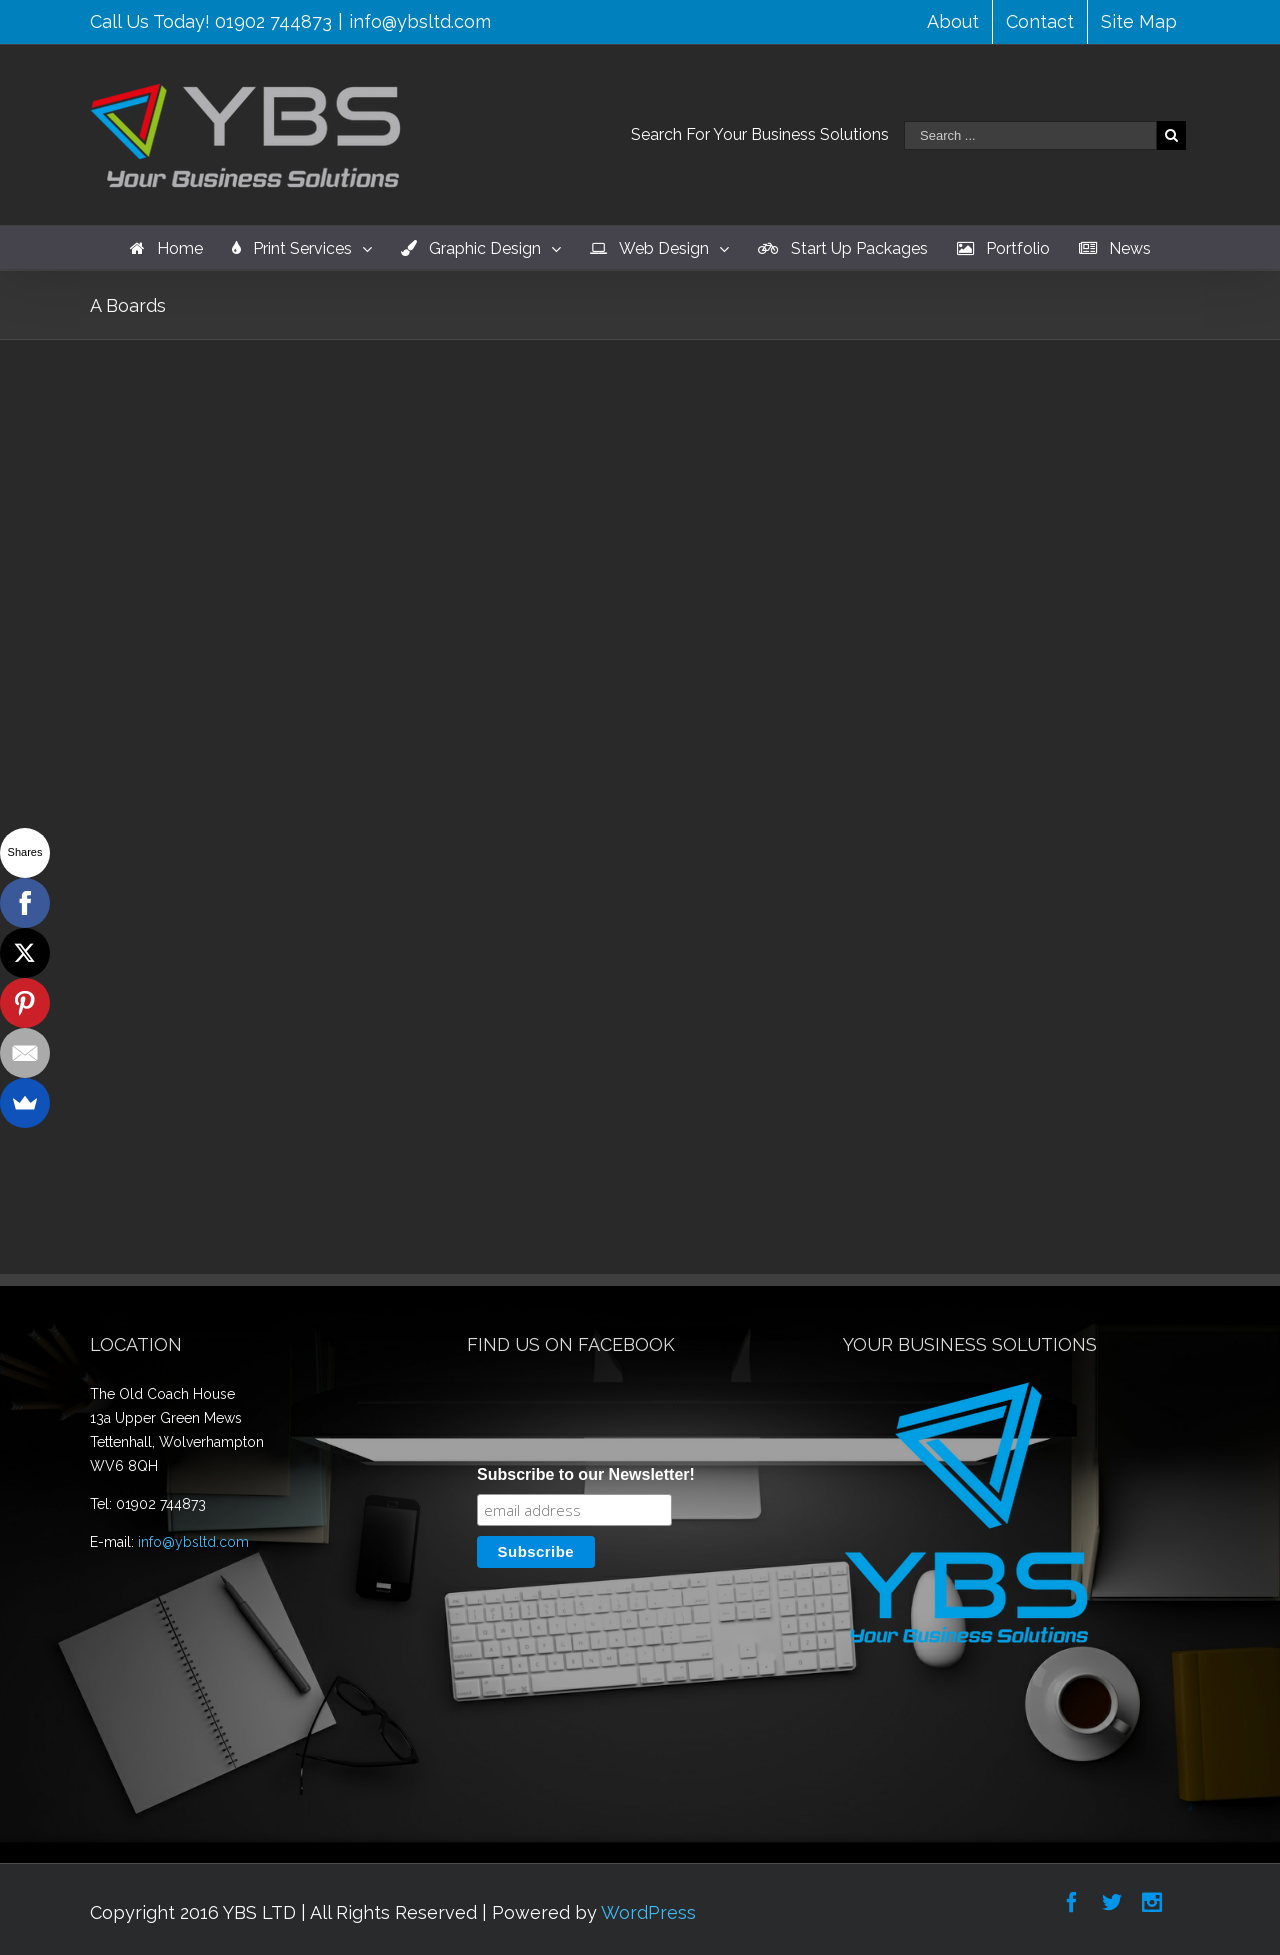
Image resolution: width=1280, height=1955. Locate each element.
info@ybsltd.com (420, 21)
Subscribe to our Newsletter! (586, 1474)
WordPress (648, 1912)
